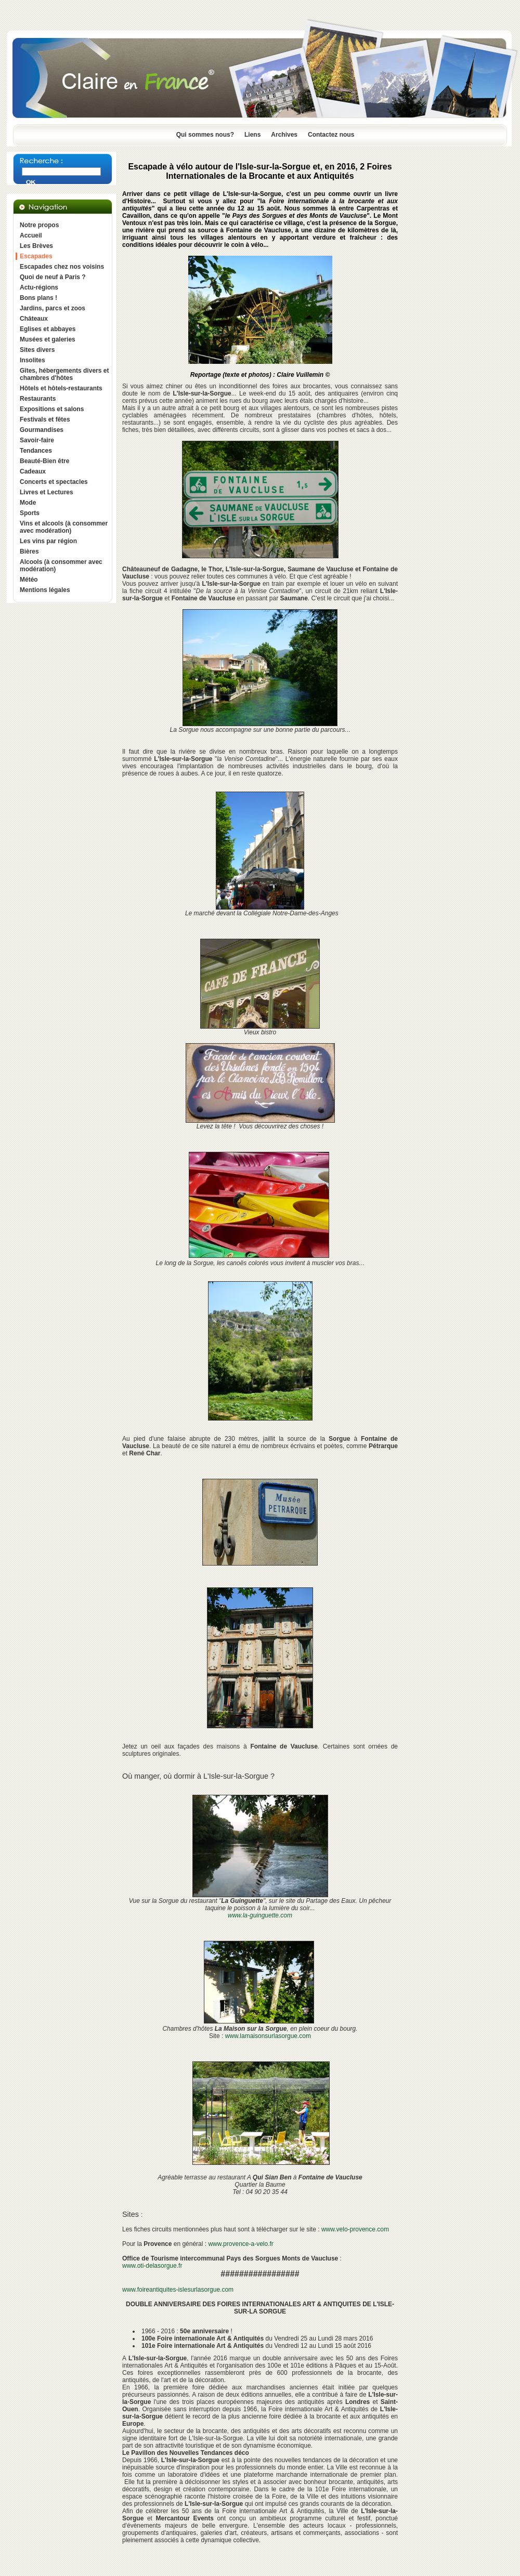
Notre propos (39, 225)
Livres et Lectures (46, 492)
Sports (30, 513)
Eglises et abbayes (47, 329)
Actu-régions (39, 287)
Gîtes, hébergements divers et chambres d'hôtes (64, 374)
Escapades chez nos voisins (62, 266)
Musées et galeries (47, 339)
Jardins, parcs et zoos (52, 308)
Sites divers (37, 349)
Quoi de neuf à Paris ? (53, 277)
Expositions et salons (52, 409)
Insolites (32, 360)
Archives (284, 134)
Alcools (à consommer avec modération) (61, 565)
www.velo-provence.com (355, 2229)
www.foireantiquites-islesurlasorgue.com (177, 2289)
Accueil (31, 235)
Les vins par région (48, 541)
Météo (29, 579)
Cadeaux (33, 471)
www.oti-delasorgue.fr (152, 2265)
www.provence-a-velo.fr (240, 2244)
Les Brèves (36, 245)
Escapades (36, 256)
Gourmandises (41, 429)
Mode (28, 502)
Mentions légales (45, 590)
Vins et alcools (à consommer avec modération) (64, 527)
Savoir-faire (37, 440)
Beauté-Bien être (44, 461)
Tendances (36, 450)
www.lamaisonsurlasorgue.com (268, 2036)
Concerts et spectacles (54, 481)
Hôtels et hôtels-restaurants (61, 388)
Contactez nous (331, 134)
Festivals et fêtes (45, 419)
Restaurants (38, 398)
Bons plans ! (38, 297)
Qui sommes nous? (205, 134)
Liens (252, 134)
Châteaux (34, 318)
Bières (29, 551)
